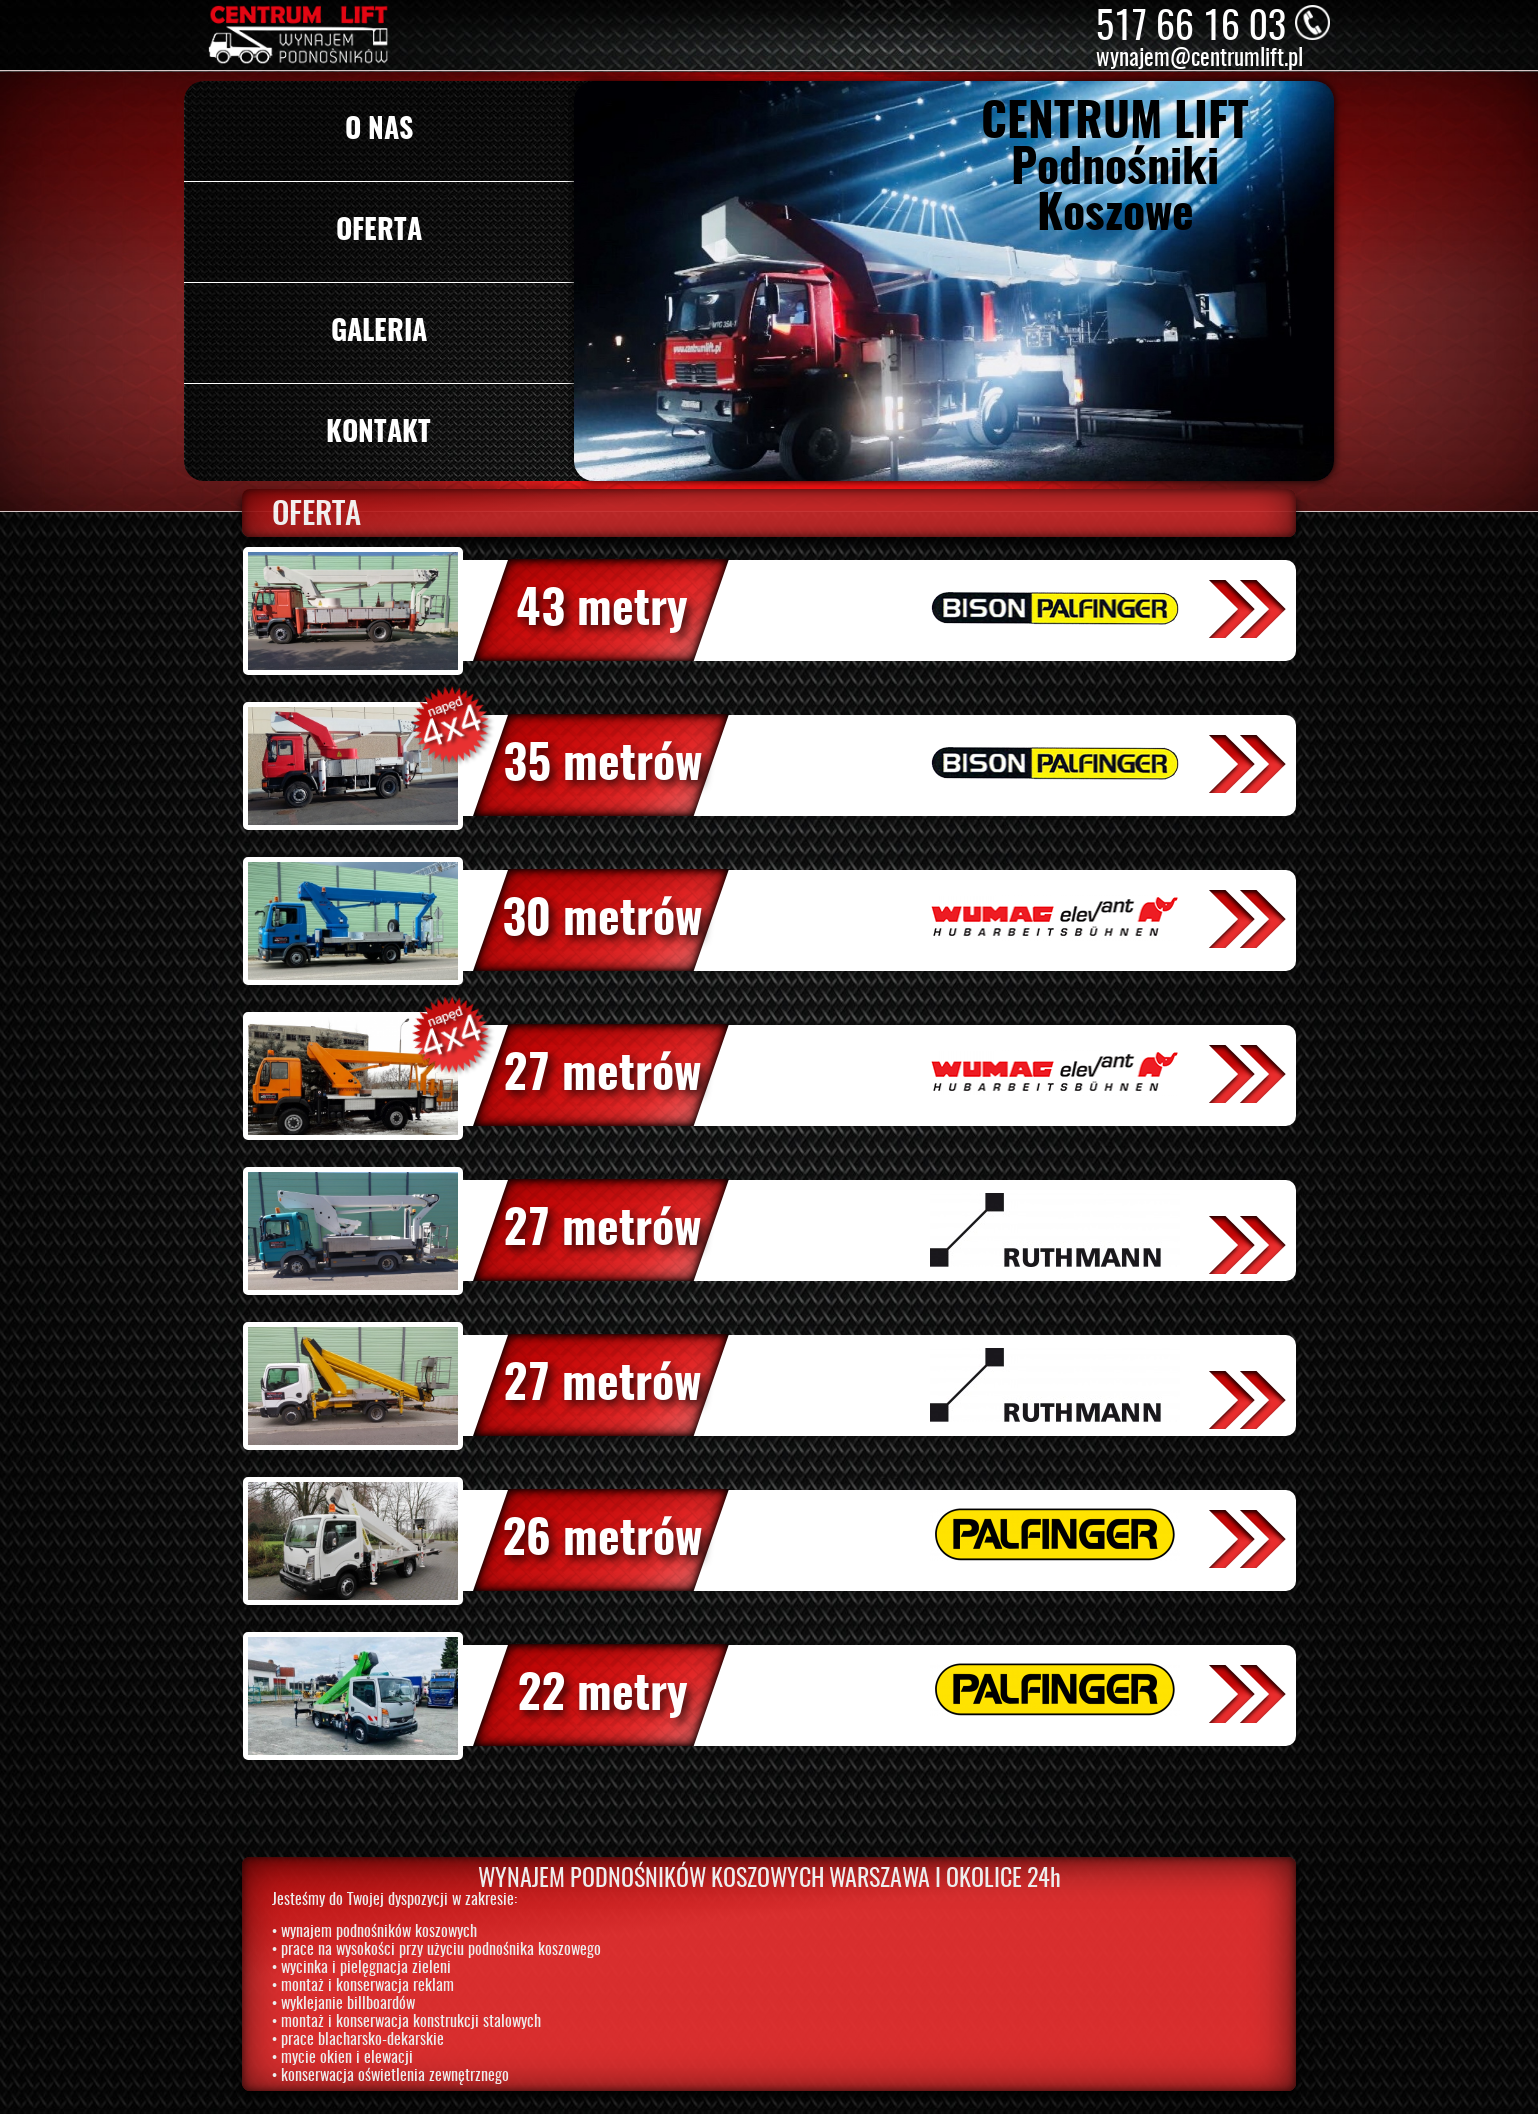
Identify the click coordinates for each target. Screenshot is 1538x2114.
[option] (954, 281)
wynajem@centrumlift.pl (1199, 59)
